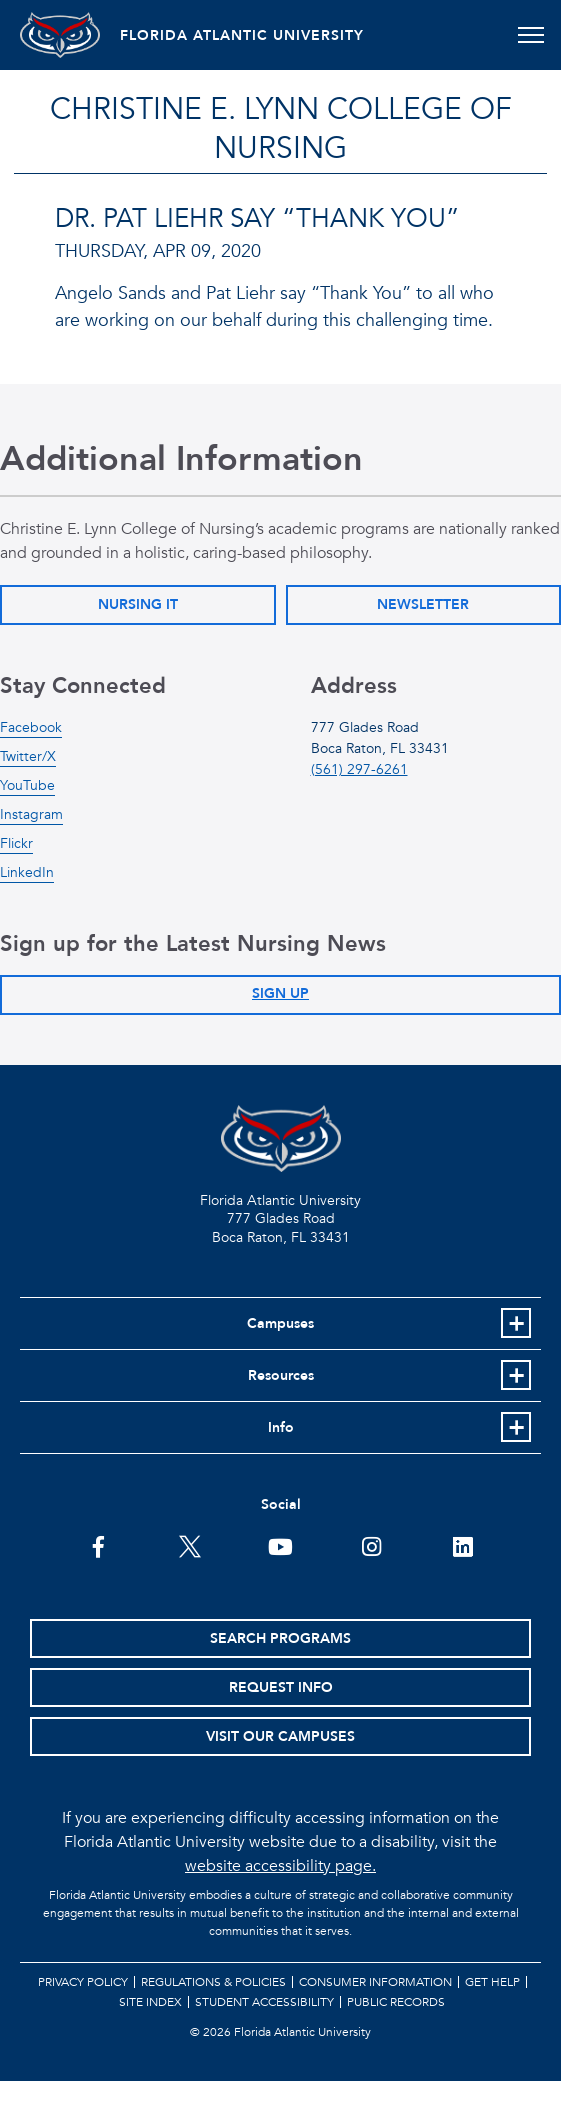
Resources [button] (281, 1375)
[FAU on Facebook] (98, 1545)
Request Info (281, 1687)
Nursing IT (138, 604)
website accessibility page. (280, 1866)
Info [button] (281, 1427)
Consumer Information (375, 1982)
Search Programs (280, 1638)
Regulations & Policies (213, 1982)
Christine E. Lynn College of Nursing (281, 129)
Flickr (16, 843)
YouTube (27, 785)
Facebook (31, 727)
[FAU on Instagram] (371, 1545)
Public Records (396, 2002)
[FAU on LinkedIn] (462, 1545)
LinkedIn (27, 872)
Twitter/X (28, 756)
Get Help (492, 1982)
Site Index (150, 2002)
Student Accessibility (264, 2002)
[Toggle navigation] (530, 35)
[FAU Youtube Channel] (280, 1545)
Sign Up (280, 993)
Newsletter (423, 604)
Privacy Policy (83, 1982)
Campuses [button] (280, 1323)
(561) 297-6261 (359, 769)
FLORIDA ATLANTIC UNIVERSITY (242, 35)
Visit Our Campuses (280, 1736)
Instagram (31, 814)
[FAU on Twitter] (189, 1545)
